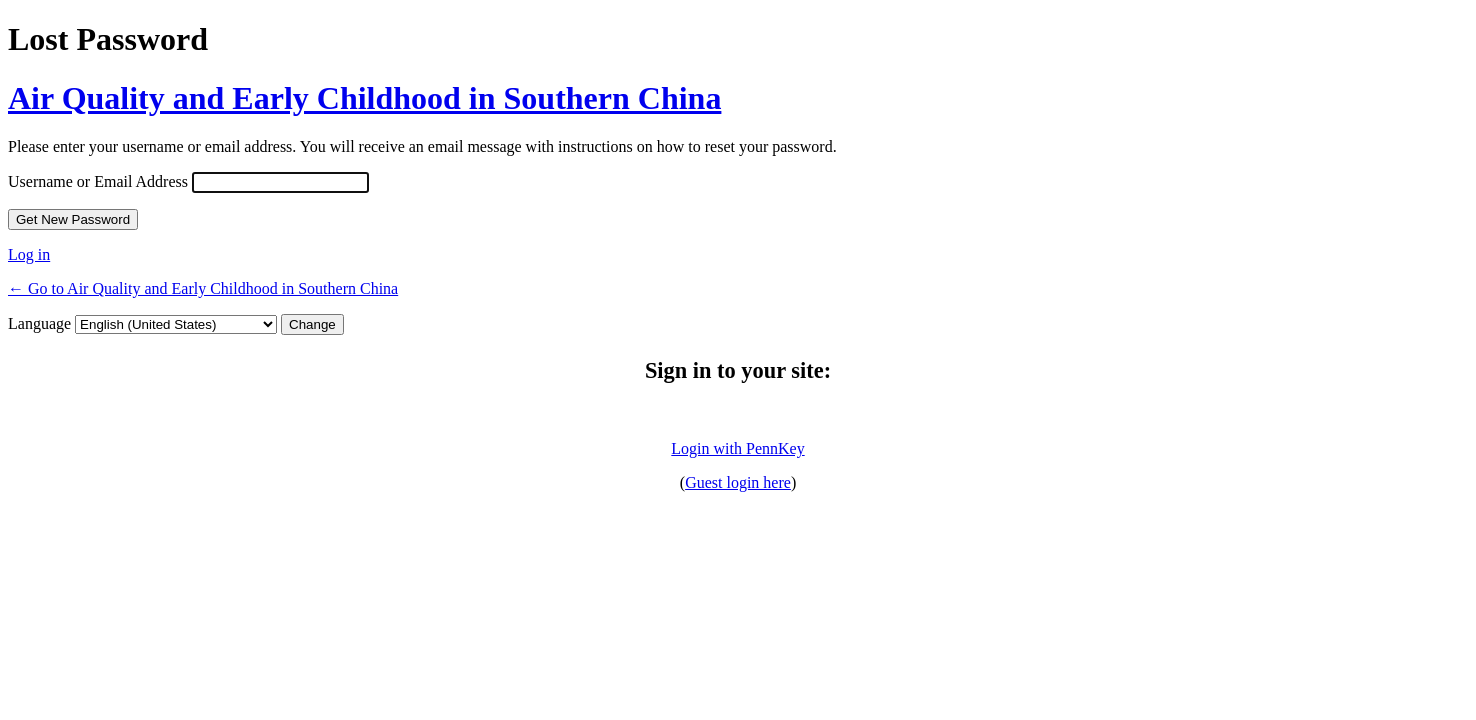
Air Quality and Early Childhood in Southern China (364, 98)
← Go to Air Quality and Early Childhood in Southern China (203, 288)
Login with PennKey (737, 448)
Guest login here (738, 482)
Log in (29, 254)
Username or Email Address (98, 181)
